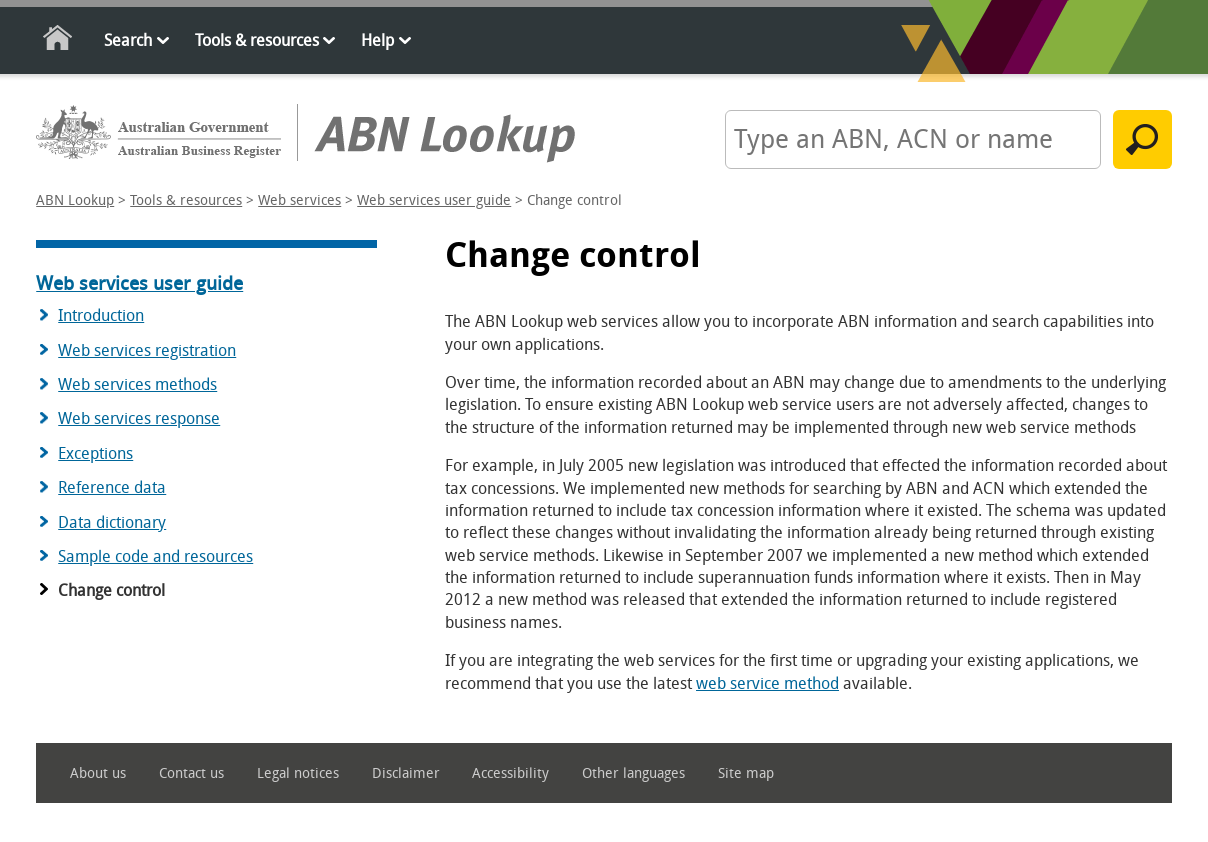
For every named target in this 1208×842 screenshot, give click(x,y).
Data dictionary (112, 522)
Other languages (633, 773)
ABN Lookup (75, 200)
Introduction (101, 315)
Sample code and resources (155, 556)
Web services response (139, 418)
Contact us (191, 773)
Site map (746, 773)
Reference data (112, 487)
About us (98, 773)
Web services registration (147, 350)
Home (58, 41)
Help (377, 40)
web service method (767, 683)
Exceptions (95, 453)
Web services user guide (434, 200)
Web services (299, 200)
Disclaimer (406, 773)
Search (128, 40)
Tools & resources (257, 40)
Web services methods (137, 384)
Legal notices (298, 773)
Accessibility (510, 773)
